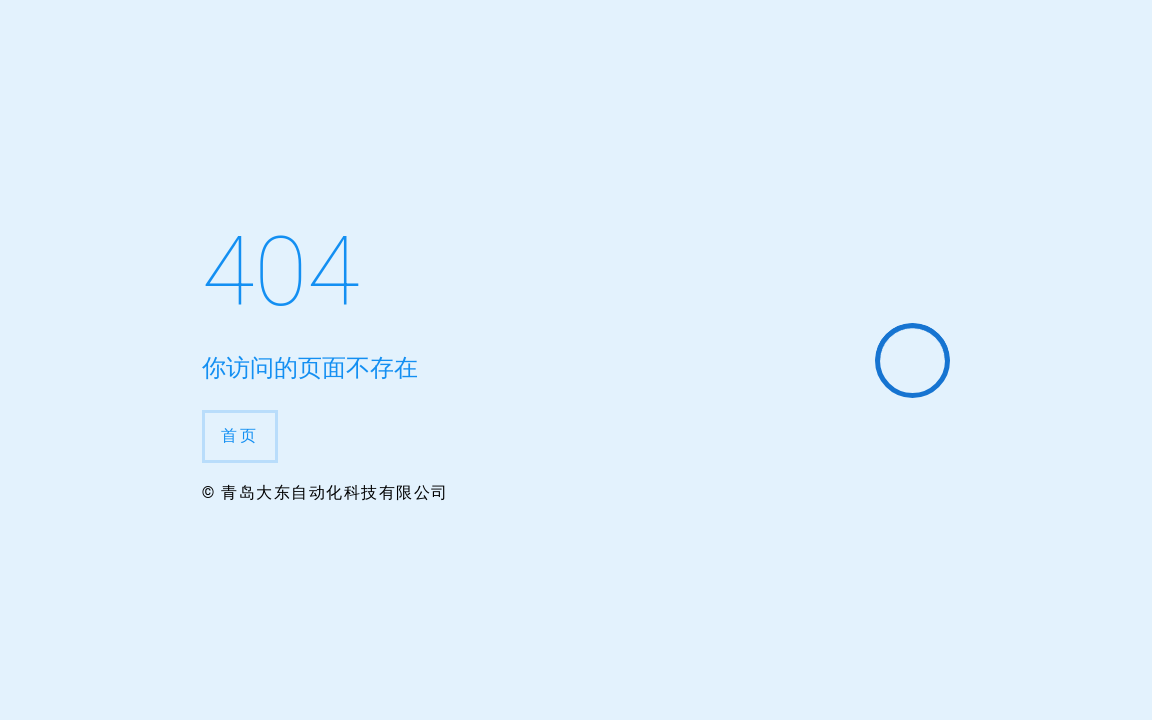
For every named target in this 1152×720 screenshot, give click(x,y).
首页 (240, 435)
